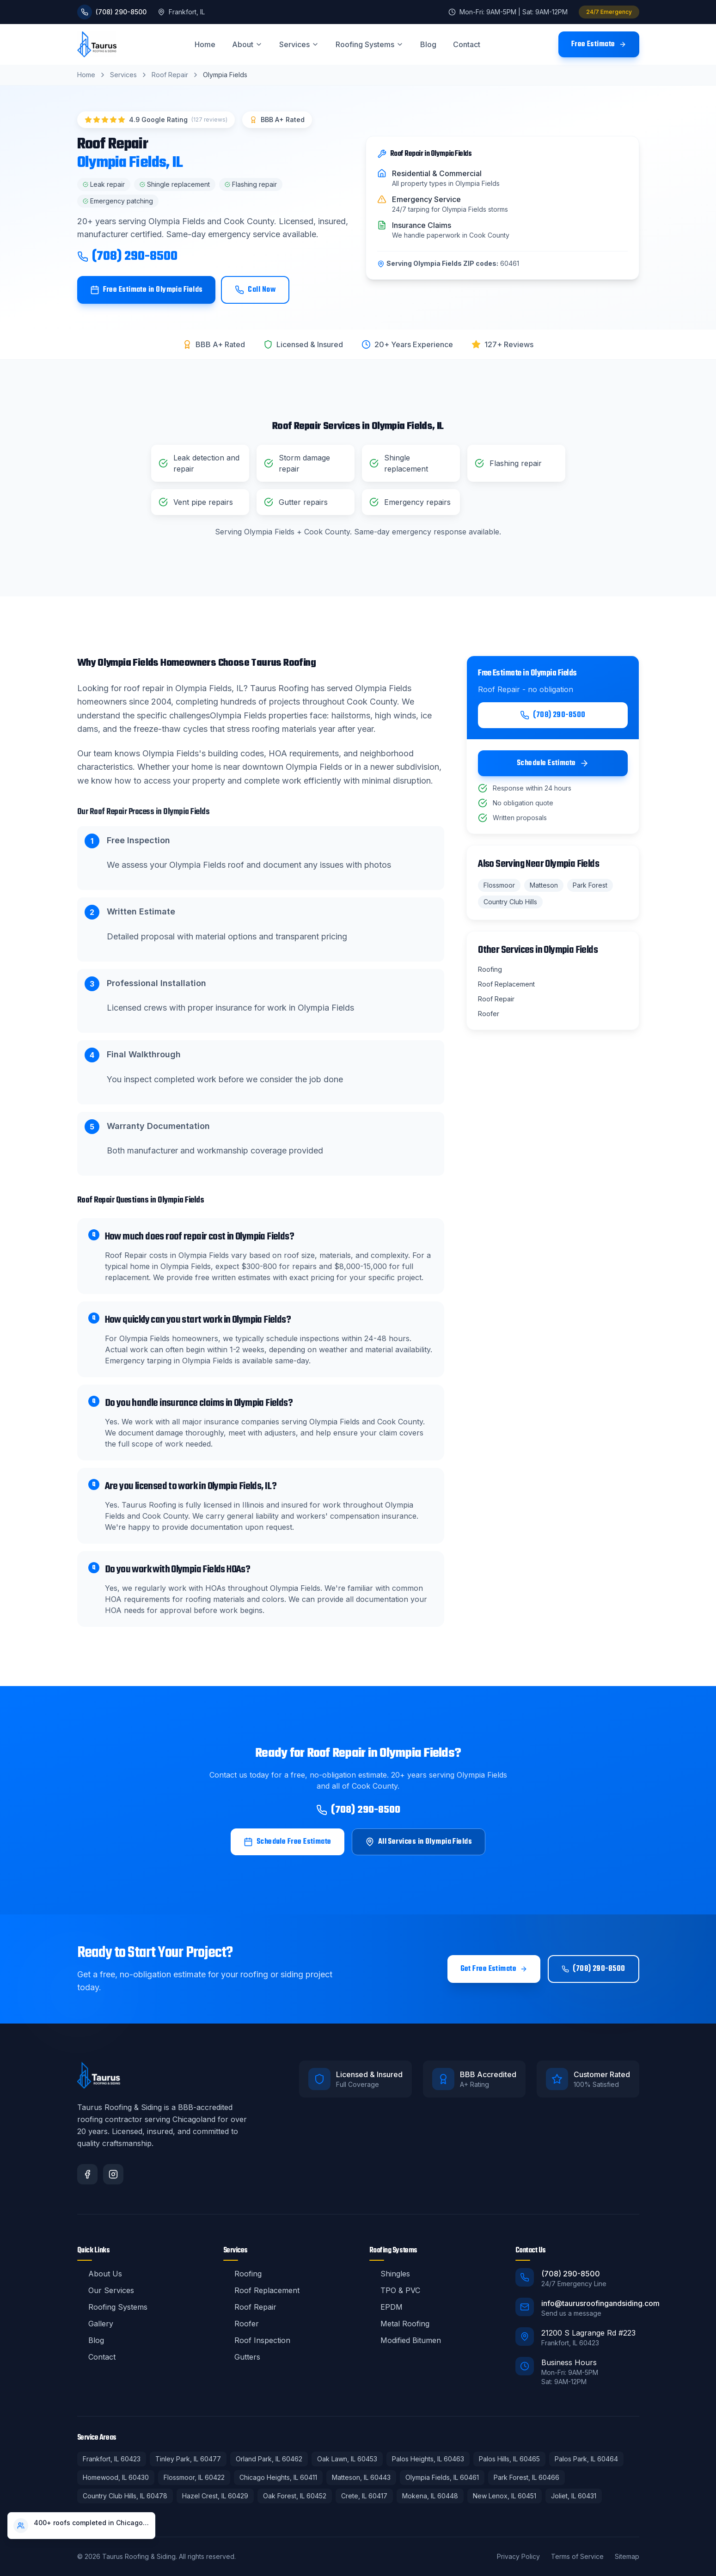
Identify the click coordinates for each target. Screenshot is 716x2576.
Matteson (544, 885)
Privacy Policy (518, 2556)
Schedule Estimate (553, 763)
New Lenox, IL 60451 (504, 2496)
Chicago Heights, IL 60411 (278, 2477)
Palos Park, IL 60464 (586, 2459)
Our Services (105, 2290)
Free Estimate (598, 44)
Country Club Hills (510, 902)
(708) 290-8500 (127, 256)
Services (299, 44)
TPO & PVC (394, 2290)
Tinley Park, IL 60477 (188, 2459)
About (247, 44)
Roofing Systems (370, 44)
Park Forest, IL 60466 (526, 2477)
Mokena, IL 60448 (430, 2496)
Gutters (241, 2356)
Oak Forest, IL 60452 (294, 2496)
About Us (99, 2273)
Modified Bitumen (405, 2340)
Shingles (389, 2273)
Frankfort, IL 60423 (112, 2459)
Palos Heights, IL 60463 (428, 2459)
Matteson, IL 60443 (361, 2477)
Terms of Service (577, 2556)
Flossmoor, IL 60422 (194, 2477)
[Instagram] (113, 2174)
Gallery (95, 2323)
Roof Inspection (256, 2340)
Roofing (242, 2273)
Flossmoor (499, 885)
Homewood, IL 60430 (116, 2477)
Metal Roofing (399, 2323)
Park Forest (590, 885)
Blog (428, 44)
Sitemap (627, 2556)
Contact (466, 44)
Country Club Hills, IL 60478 (125, 2496)
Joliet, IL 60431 (573, 2496)
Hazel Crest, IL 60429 (215, 2496)
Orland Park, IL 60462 (269, 2459)
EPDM (386, 2307)
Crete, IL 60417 (364, 2496)
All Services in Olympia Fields (418, 1842)
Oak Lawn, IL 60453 (347, 2459)
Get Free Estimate (494, 1969)
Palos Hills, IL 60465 (509, 2459)
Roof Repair (170, 75)
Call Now (255, 290)
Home (205, 44)
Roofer (241, 2323)
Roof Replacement (261, 2290)
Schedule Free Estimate (287, 1842)
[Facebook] (87, 2174)
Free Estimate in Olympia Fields (146, 290)
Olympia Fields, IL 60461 (442, 2477)
